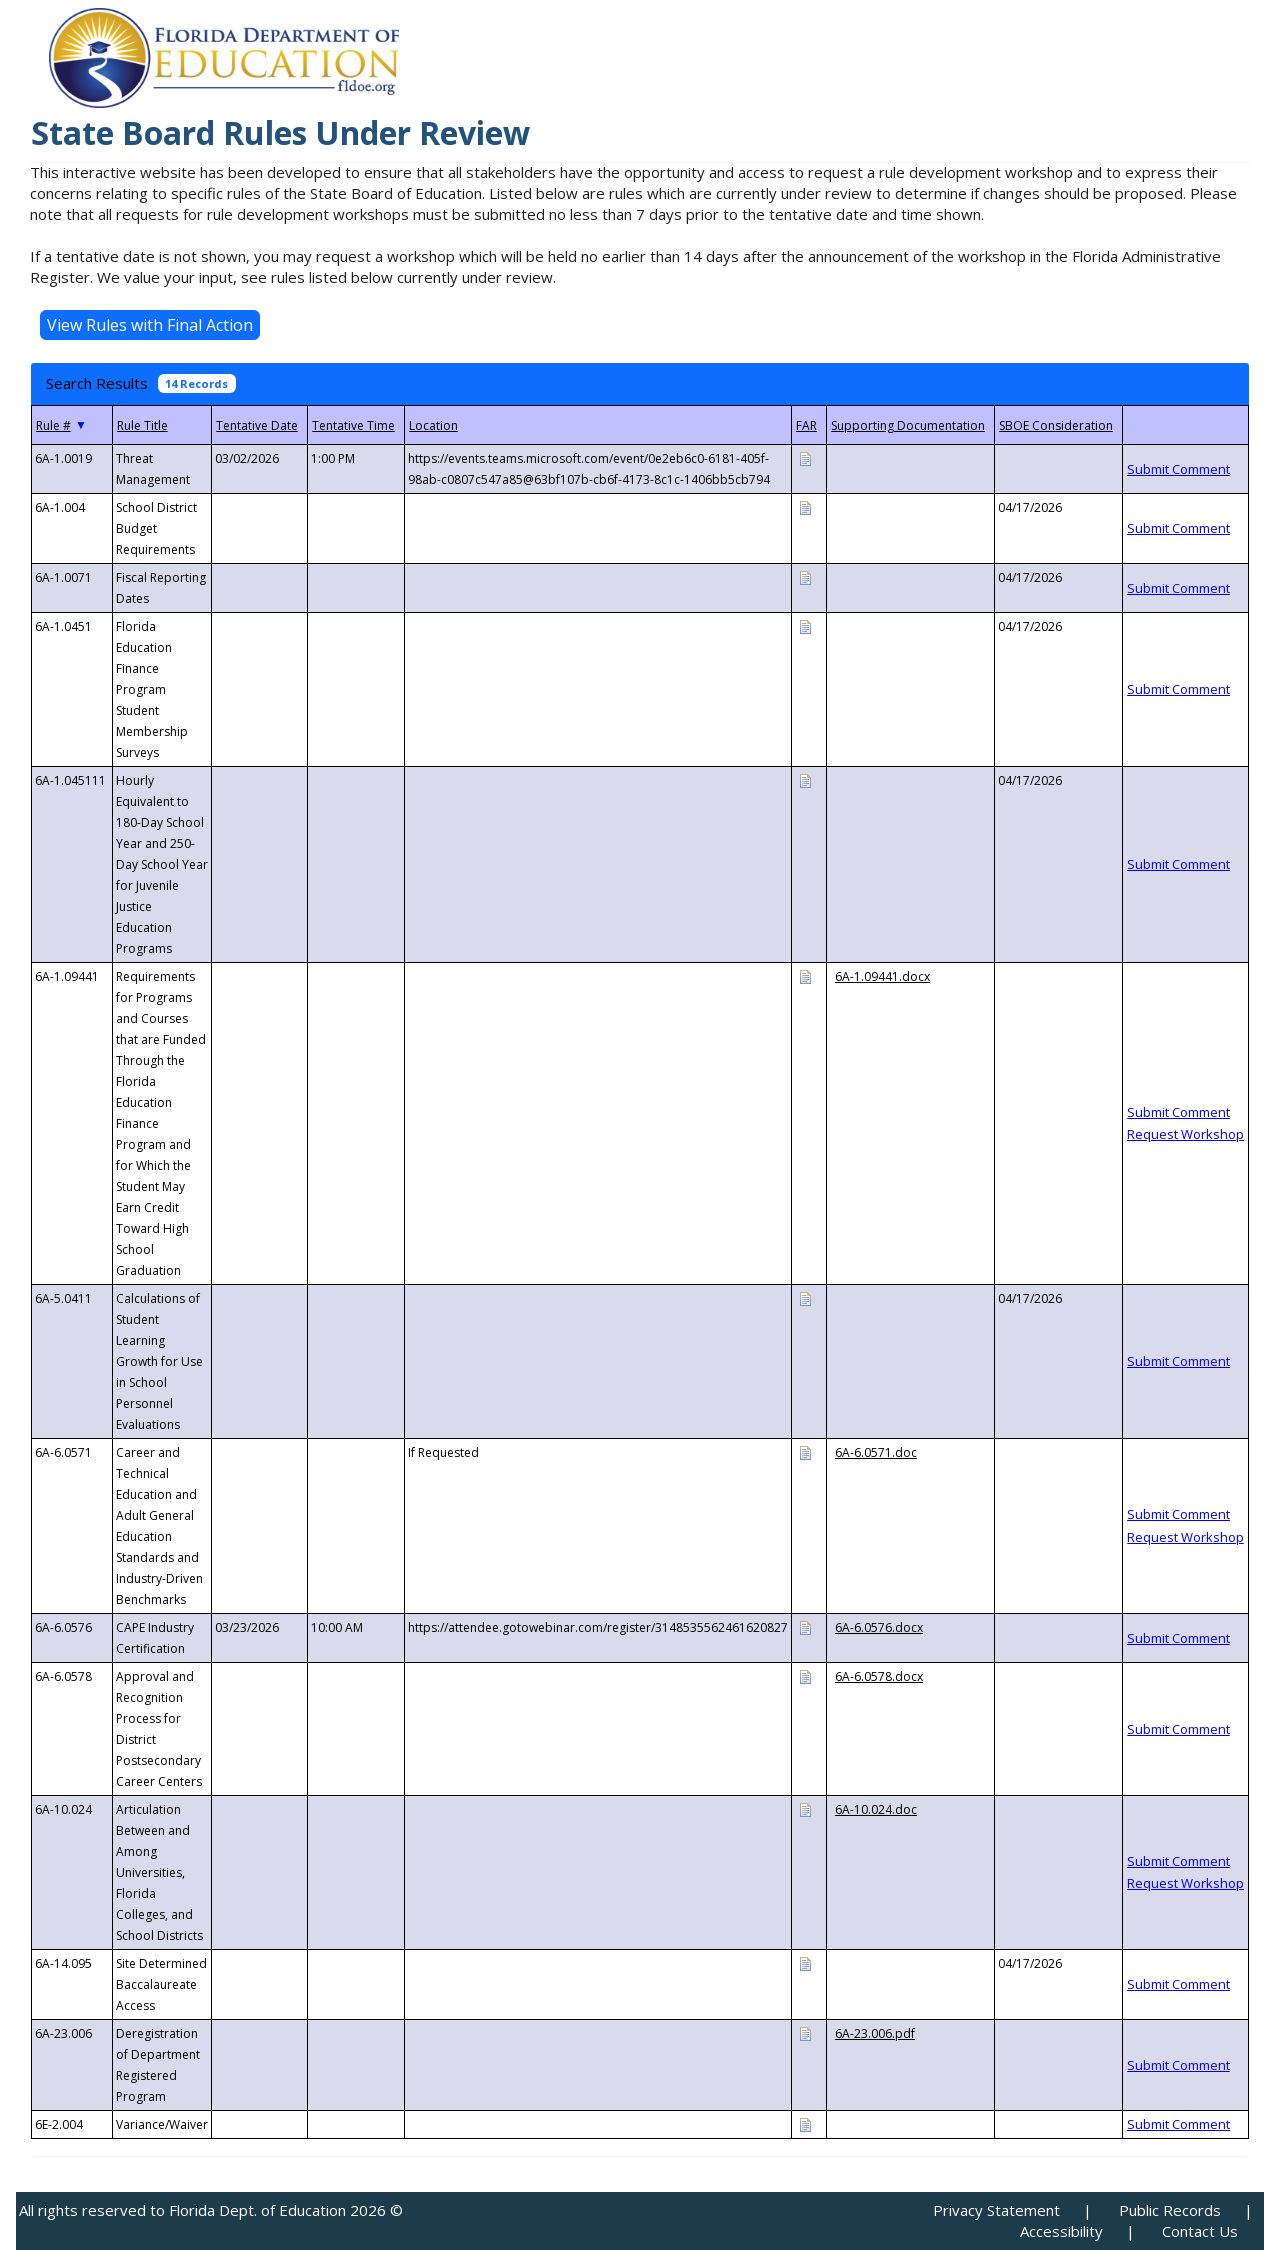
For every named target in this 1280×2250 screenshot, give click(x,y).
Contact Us (1200, 2231)
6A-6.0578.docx (879, 1676)
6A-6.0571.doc (876, 1452)
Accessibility (1061, 2231)
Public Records (1170, 2210)
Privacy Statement (996, 2210)
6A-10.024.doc (876, 1809)
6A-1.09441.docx (882, 976)
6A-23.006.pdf (875, 2033)
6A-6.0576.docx (879, 1627)
